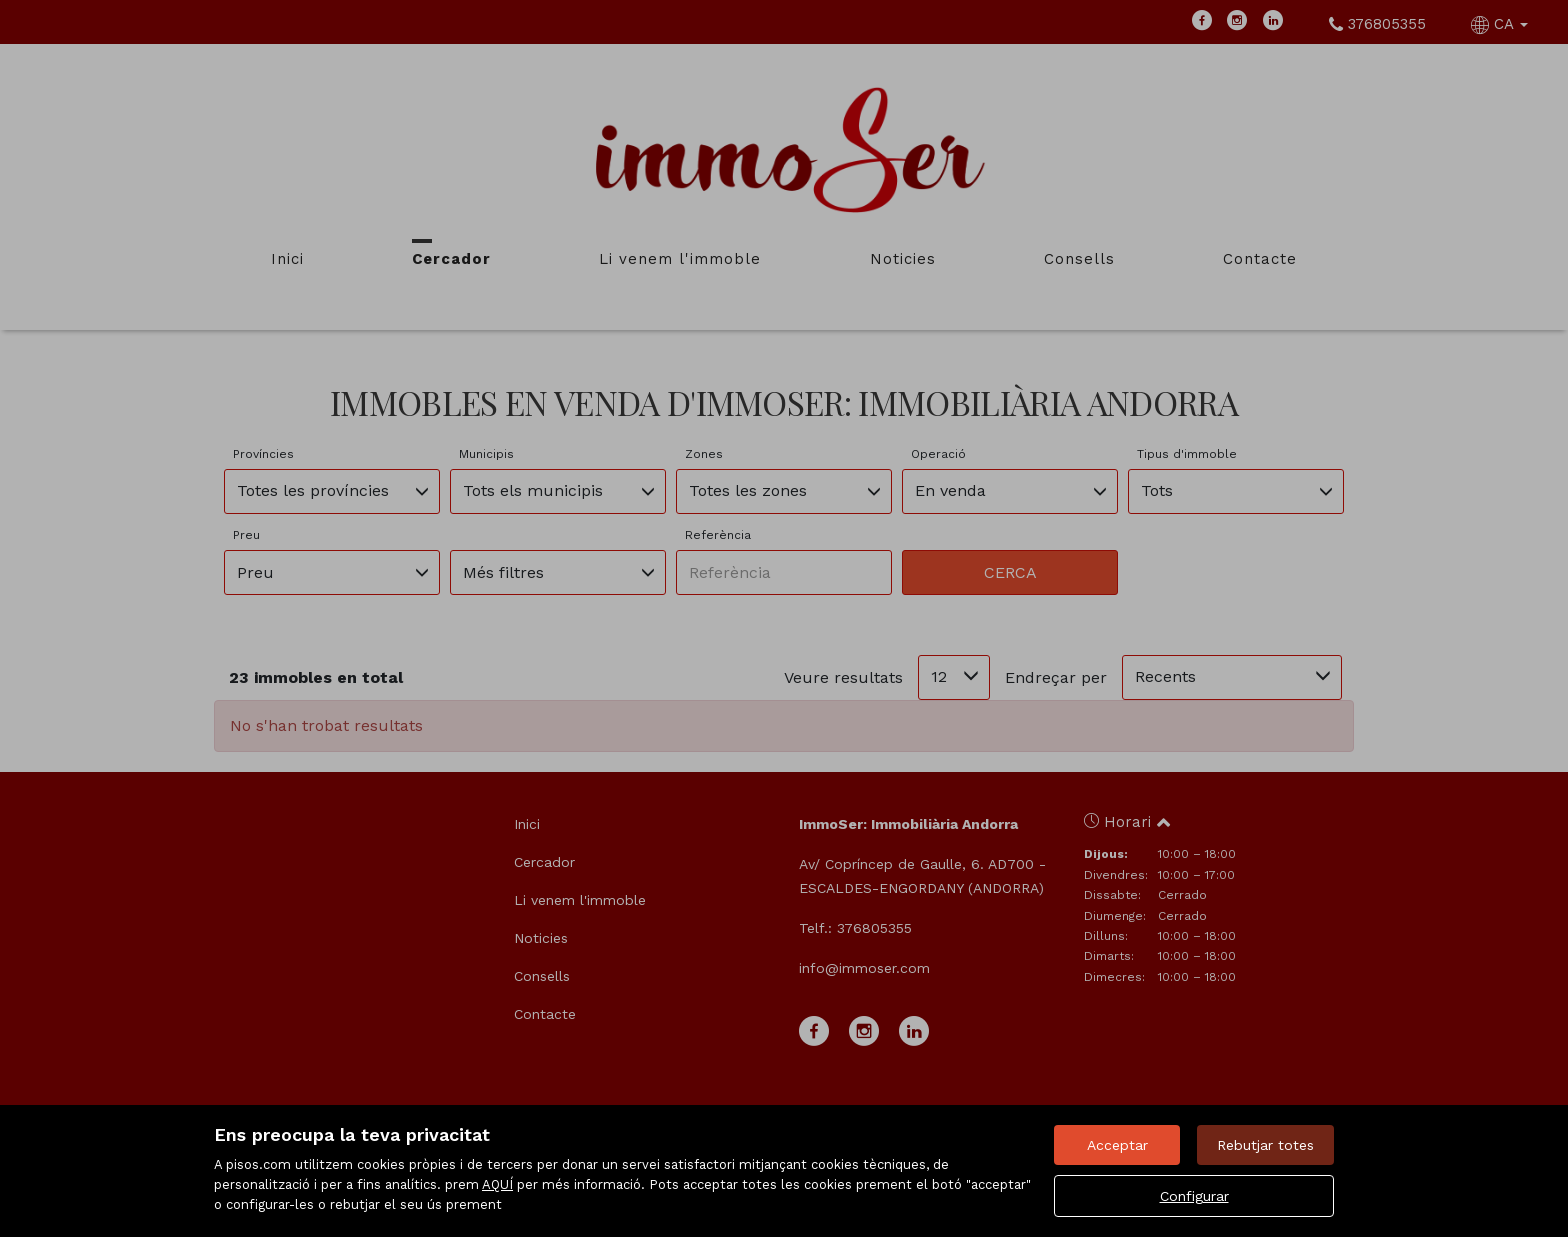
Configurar (1194, 1196)
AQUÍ (497, 1184)
